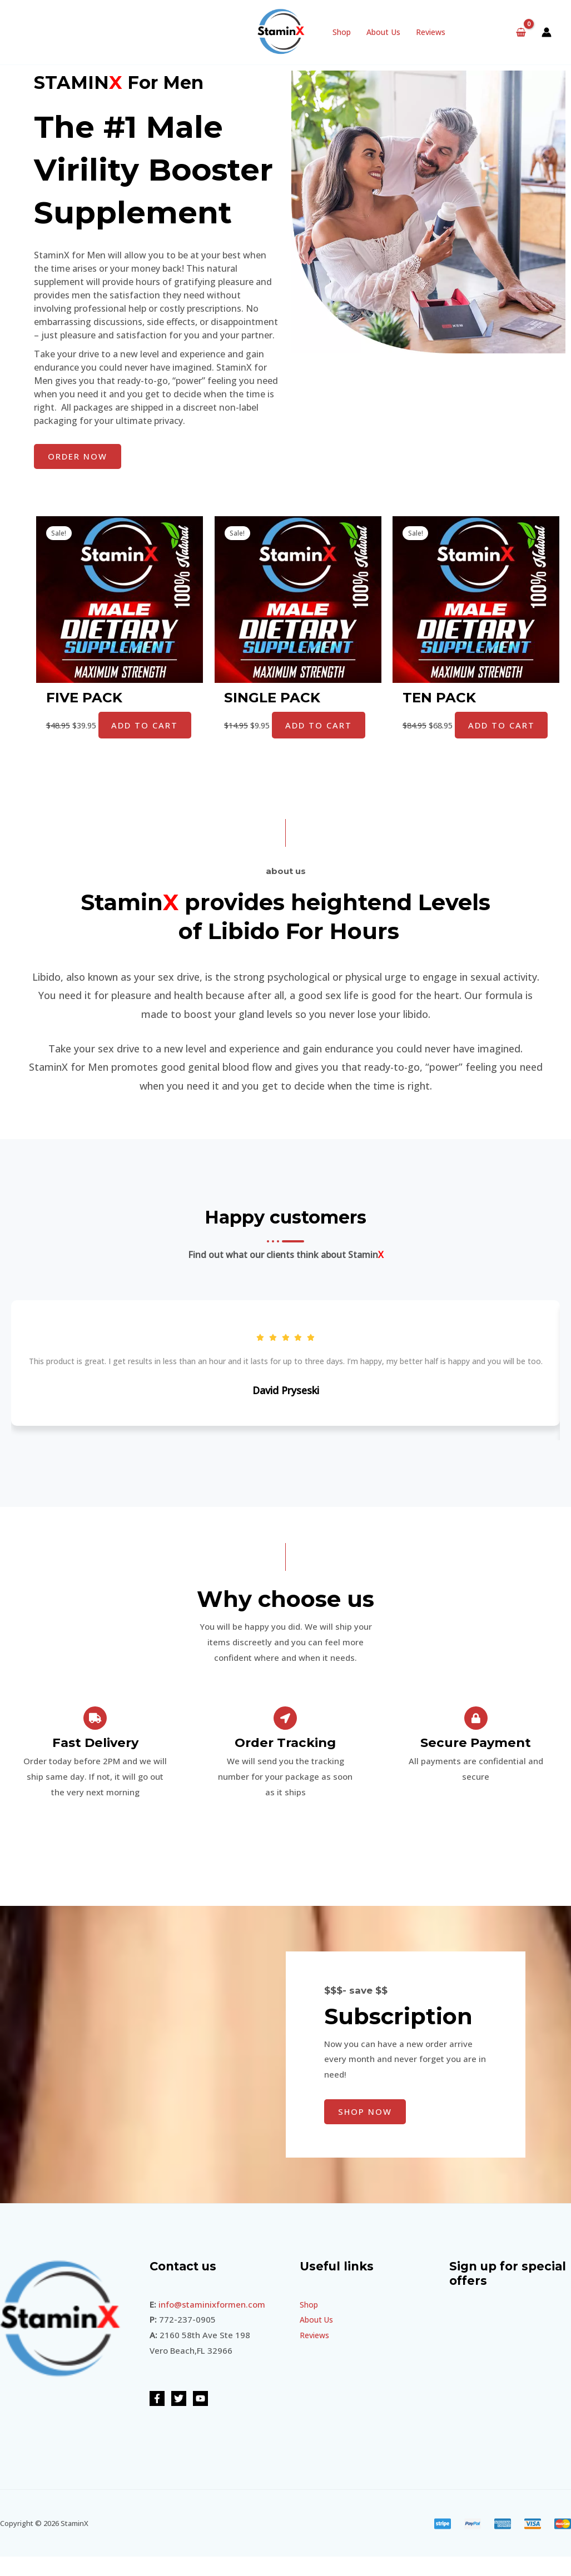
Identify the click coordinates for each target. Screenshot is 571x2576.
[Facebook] (157, 2417)
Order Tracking (285, 1762)
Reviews (430, 32)
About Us (383, 32)
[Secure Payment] (476, 1738)
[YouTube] (200, 2417)
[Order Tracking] (285, 1738)
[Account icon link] (547, 32)
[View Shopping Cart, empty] (521, 32)
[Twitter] (178, 2417)
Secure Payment (476, 1762)
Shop (341, 32)
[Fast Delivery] (95, 1738)
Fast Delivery (95, 1762)
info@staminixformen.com (211, 2323)
